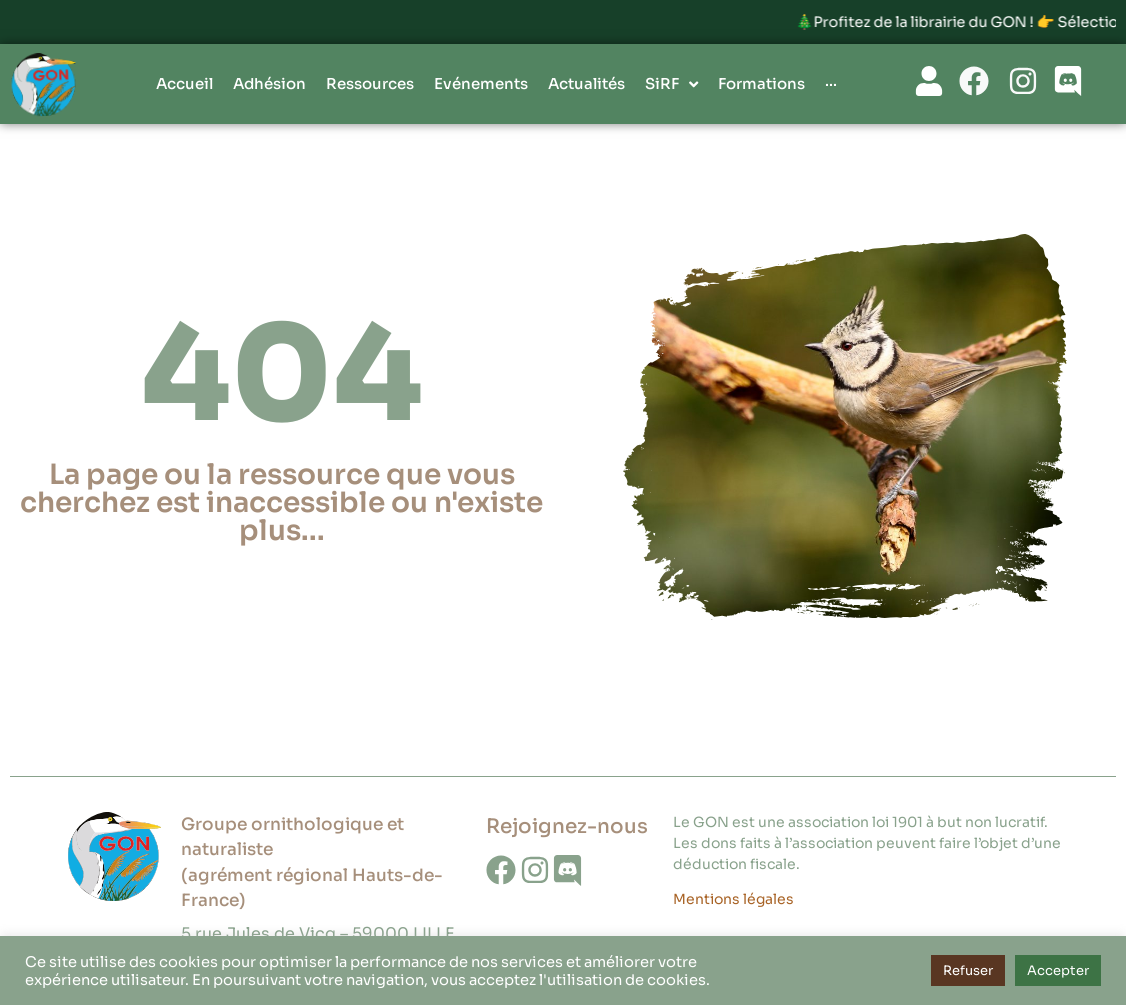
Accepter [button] (1058, 970)
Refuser (968, 970)
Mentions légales (733, 899)
